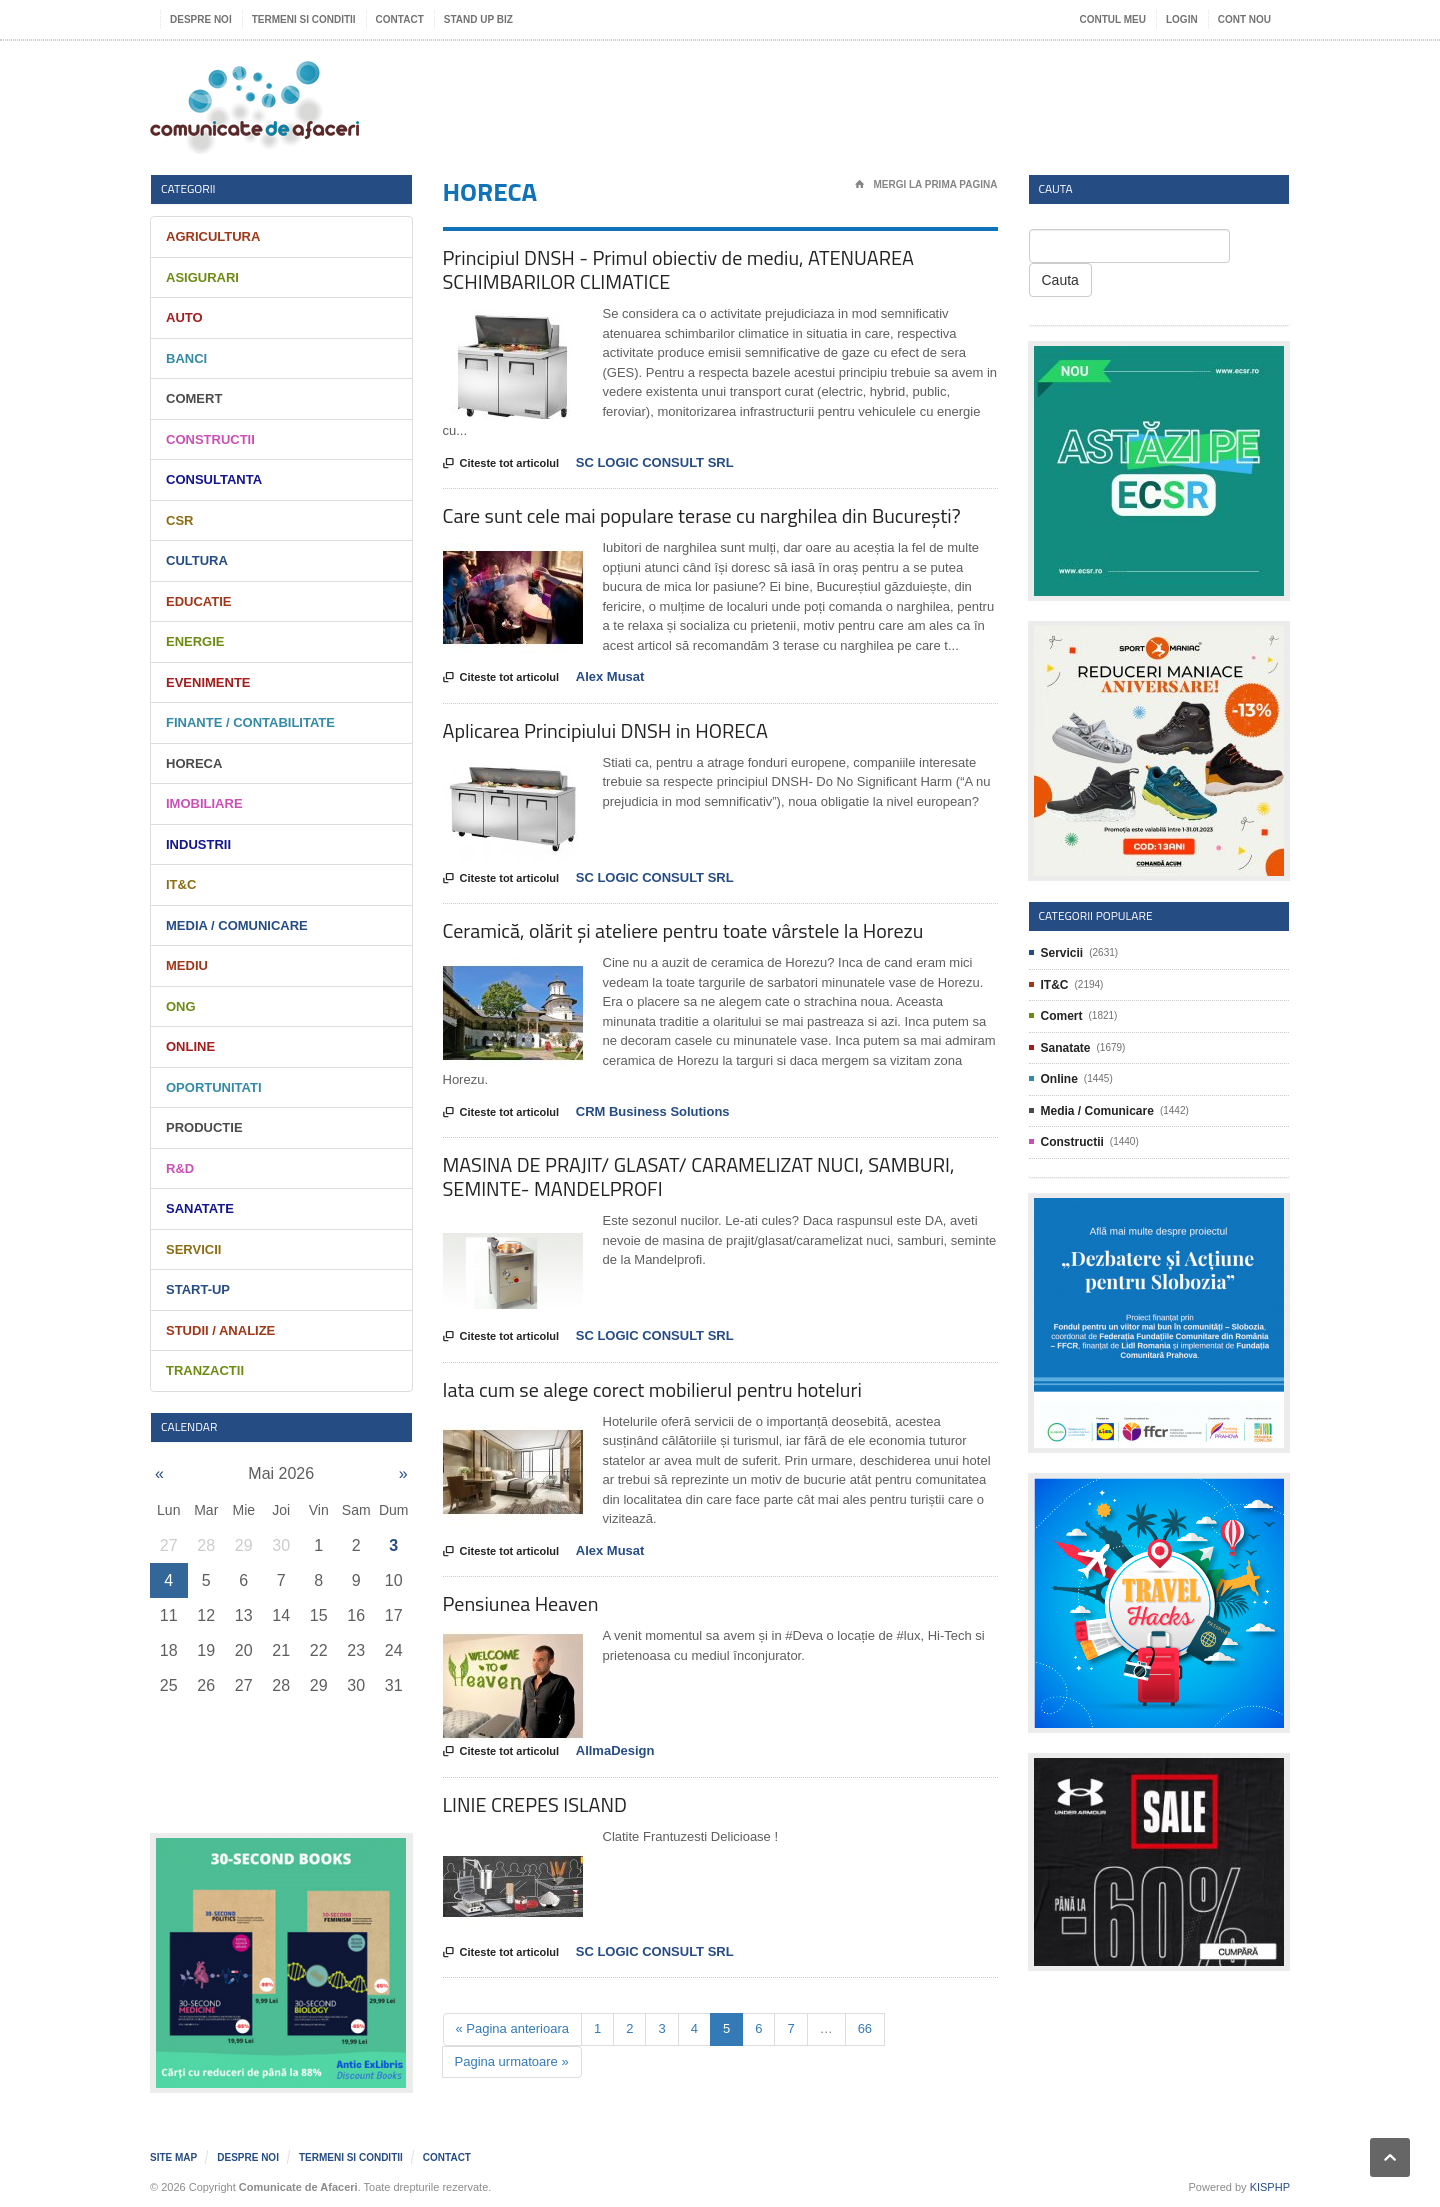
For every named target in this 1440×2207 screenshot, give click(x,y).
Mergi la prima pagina (926, 185)
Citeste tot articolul (501, 464)
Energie (195, 641)
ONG (181, 1006)
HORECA (194, 763)
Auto (184, 317)
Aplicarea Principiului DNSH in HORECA (605, 730)
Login (1182, 19)
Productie (204, 1127)
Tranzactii (205, 1370)
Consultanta (214, 479)
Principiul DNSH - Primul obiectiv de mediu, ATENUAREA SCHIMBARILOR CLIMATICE (678, 269)
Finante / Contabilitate (250, 722)
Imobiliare (204, 803)
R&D (180, 1168)
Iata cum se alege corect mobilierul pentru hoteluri (652, 1389)
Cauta (1060, 280)
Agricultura (213, 236)
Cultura (197, 560)
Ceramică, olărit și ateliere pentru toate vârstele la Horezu (683, 930)
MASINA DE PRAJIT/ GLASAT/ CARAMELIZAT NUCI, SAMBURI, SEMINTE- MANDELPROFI (699, 1176)
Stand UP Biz (478, 19)
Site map (173, 2157)
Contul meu (1113, 19)
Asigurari (202, 277)
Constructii (210, 439)
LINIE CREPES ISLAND (535, 1804)
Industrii (198, 844)
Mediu (187, 965)
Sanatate (200, 1208)
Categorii (188, 188)
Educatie (198, 601)
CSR (179, 520)
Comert (194, 398)
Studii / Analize (220, 1330)
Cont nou (1244, 19)
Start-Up (198, 1289)
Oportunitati (214, 1087)
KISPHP (1270, 2187)
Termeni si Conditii (304, 19)
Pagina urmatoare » (512, 2061)
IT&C (181, 884)
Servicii (193, 1249)
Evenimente (208, 682)
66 (865, 2028)
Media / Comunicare (237, 925)
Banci (186, 358)
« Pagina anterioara (512, 2028)
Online (190, 1046)
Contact (400, 19)
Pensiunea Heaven (521, 1603)
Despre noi (201, 19)
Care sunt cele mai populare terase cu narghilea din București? (702, 515)
